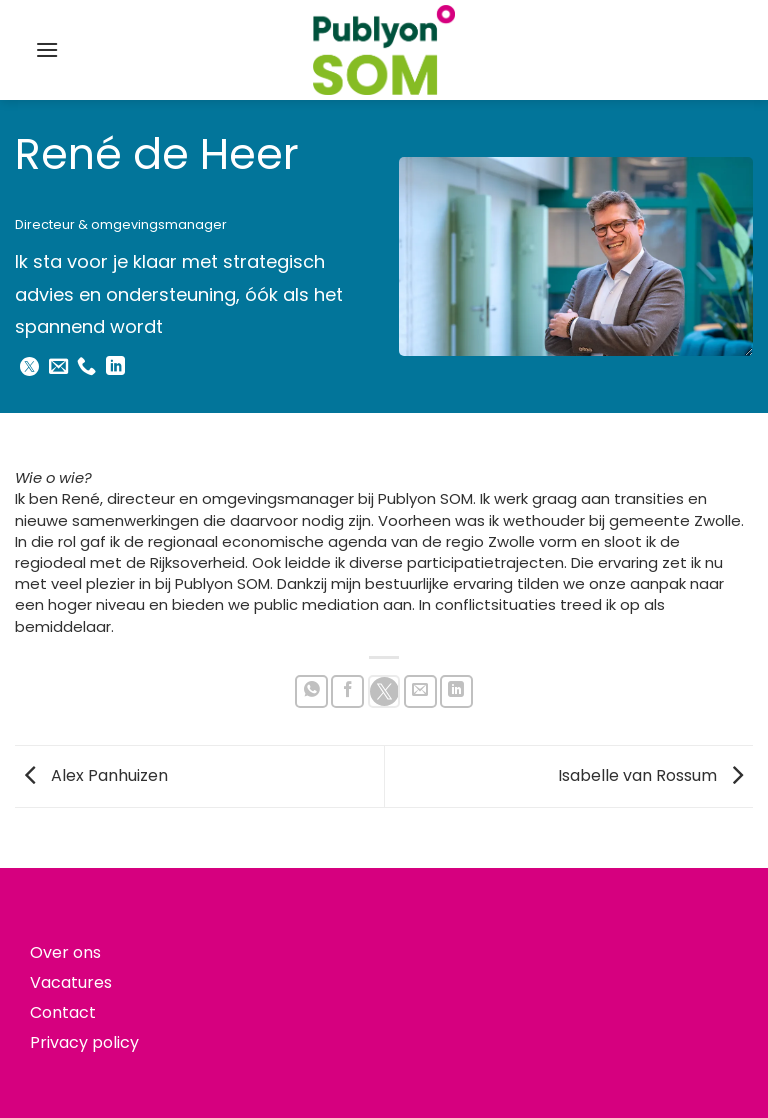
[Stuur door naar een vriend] (420, 691)
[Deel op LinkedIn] (456, 691)
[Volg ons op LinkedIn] (115, 367)
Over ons (65, 952)
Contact (63, 1012)
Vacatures (71, 982)
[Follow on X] (29, 367)
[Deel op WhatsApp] (311, 691)
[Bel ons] (86, 367)
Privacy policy (84, 1042)
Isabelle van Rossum (655, 775)
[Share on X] (384, 691)
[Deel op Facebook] (347, 691)
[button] (47, 49)
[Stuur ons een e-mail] (58, 367)
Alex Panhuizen (91, 775)
